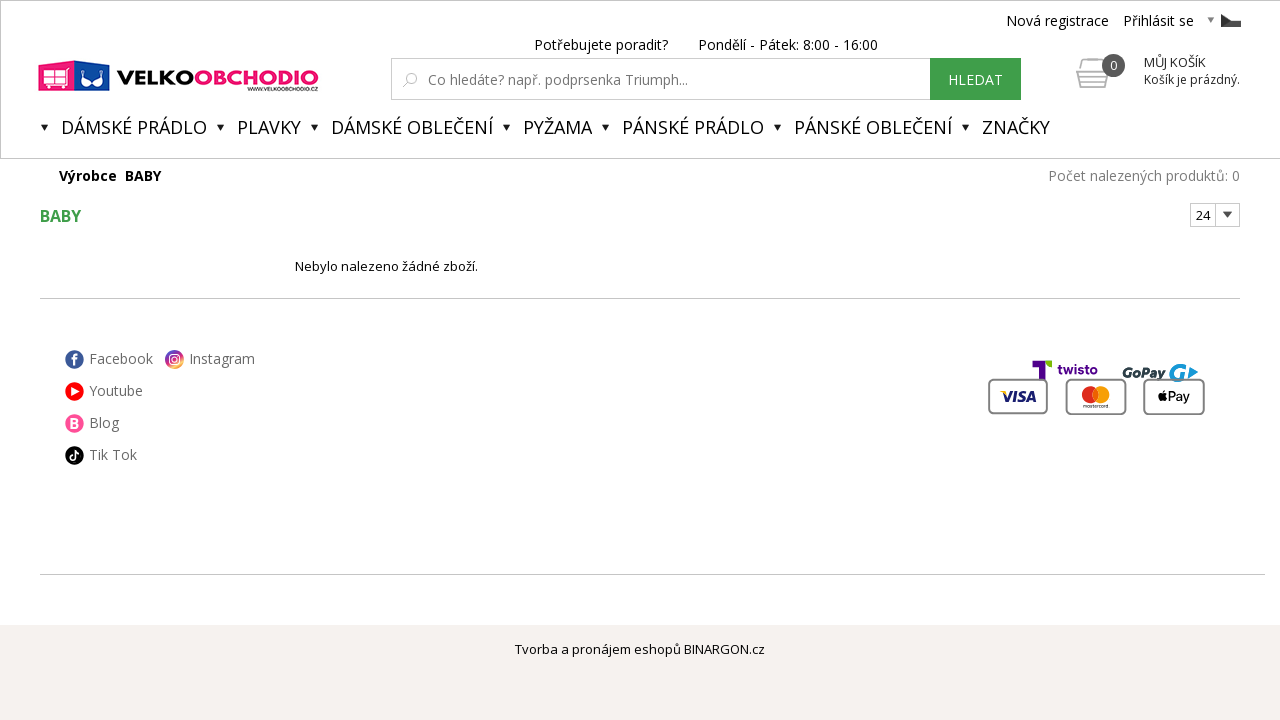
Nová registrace (1057, 20)
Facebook (121, 358)
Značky (1016, 127)
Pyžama (557, 127)
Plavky (269, 127)
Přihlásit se (1158, 20)
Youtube (116, 390)
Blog (104, 422)
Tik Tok (113, 454)
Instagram (222, 358)
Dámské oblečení (412, 127)
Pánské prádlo (693, 127)
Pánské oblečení (873, 127)
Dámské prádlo (134, 127)
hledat (975, 79)
